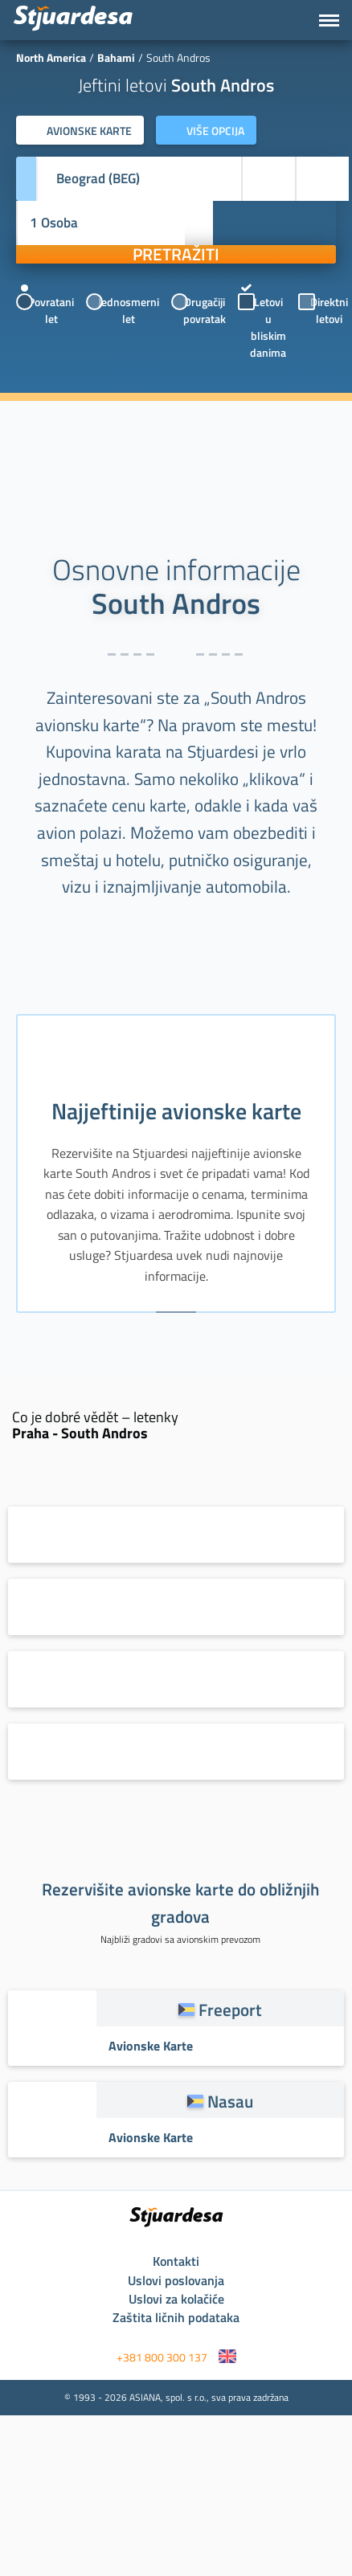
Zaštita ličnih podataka (176, 2317)
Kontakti (176, 2261)
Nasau (230, 2101)
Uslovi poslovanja (176, 2280)
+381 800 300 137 (162, 2357)
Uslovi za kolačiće (176, 2299)
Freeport (230, 2009)
